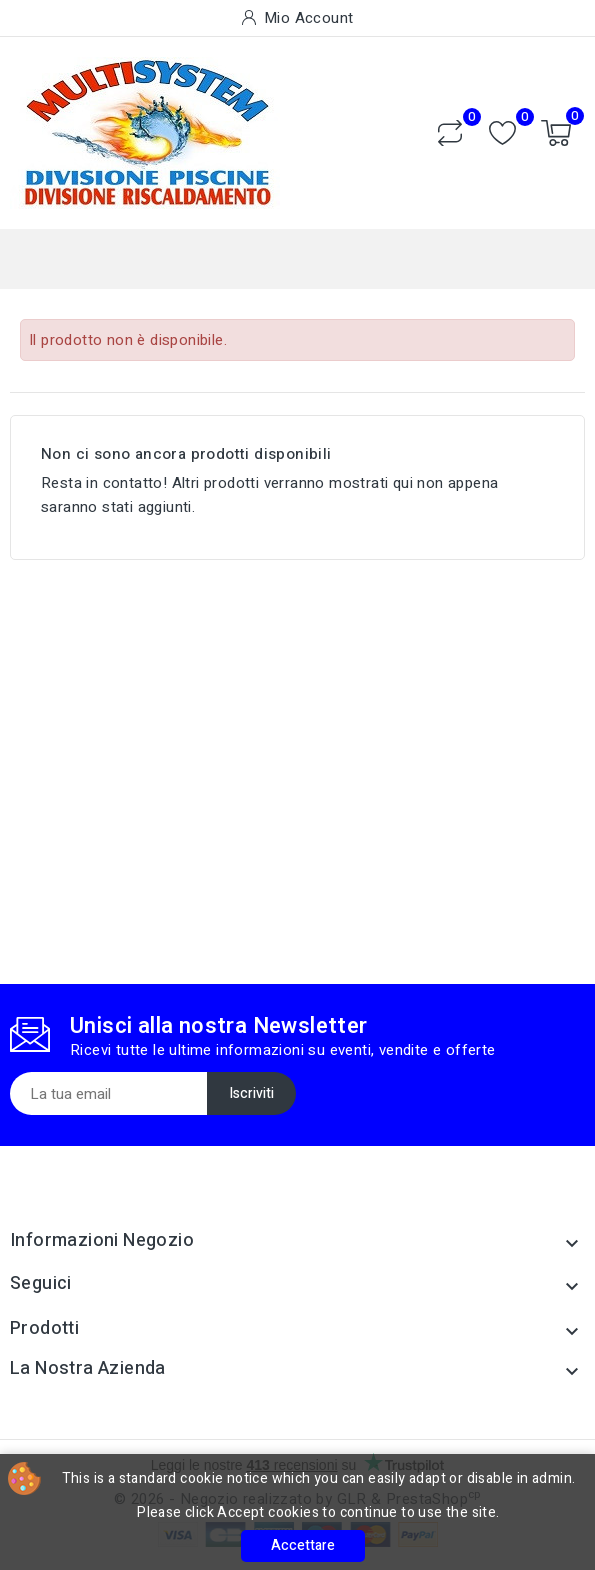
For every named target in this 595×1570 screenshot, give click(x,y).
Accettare (303, 1545)
